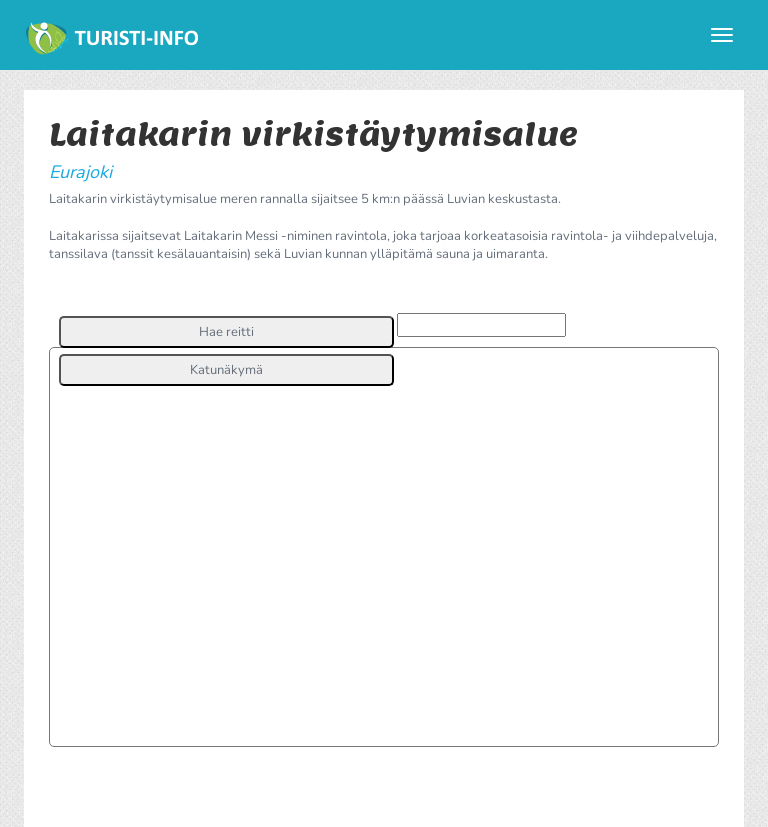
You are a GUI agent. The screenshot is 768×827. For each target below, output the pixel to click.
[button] (226, 332)
